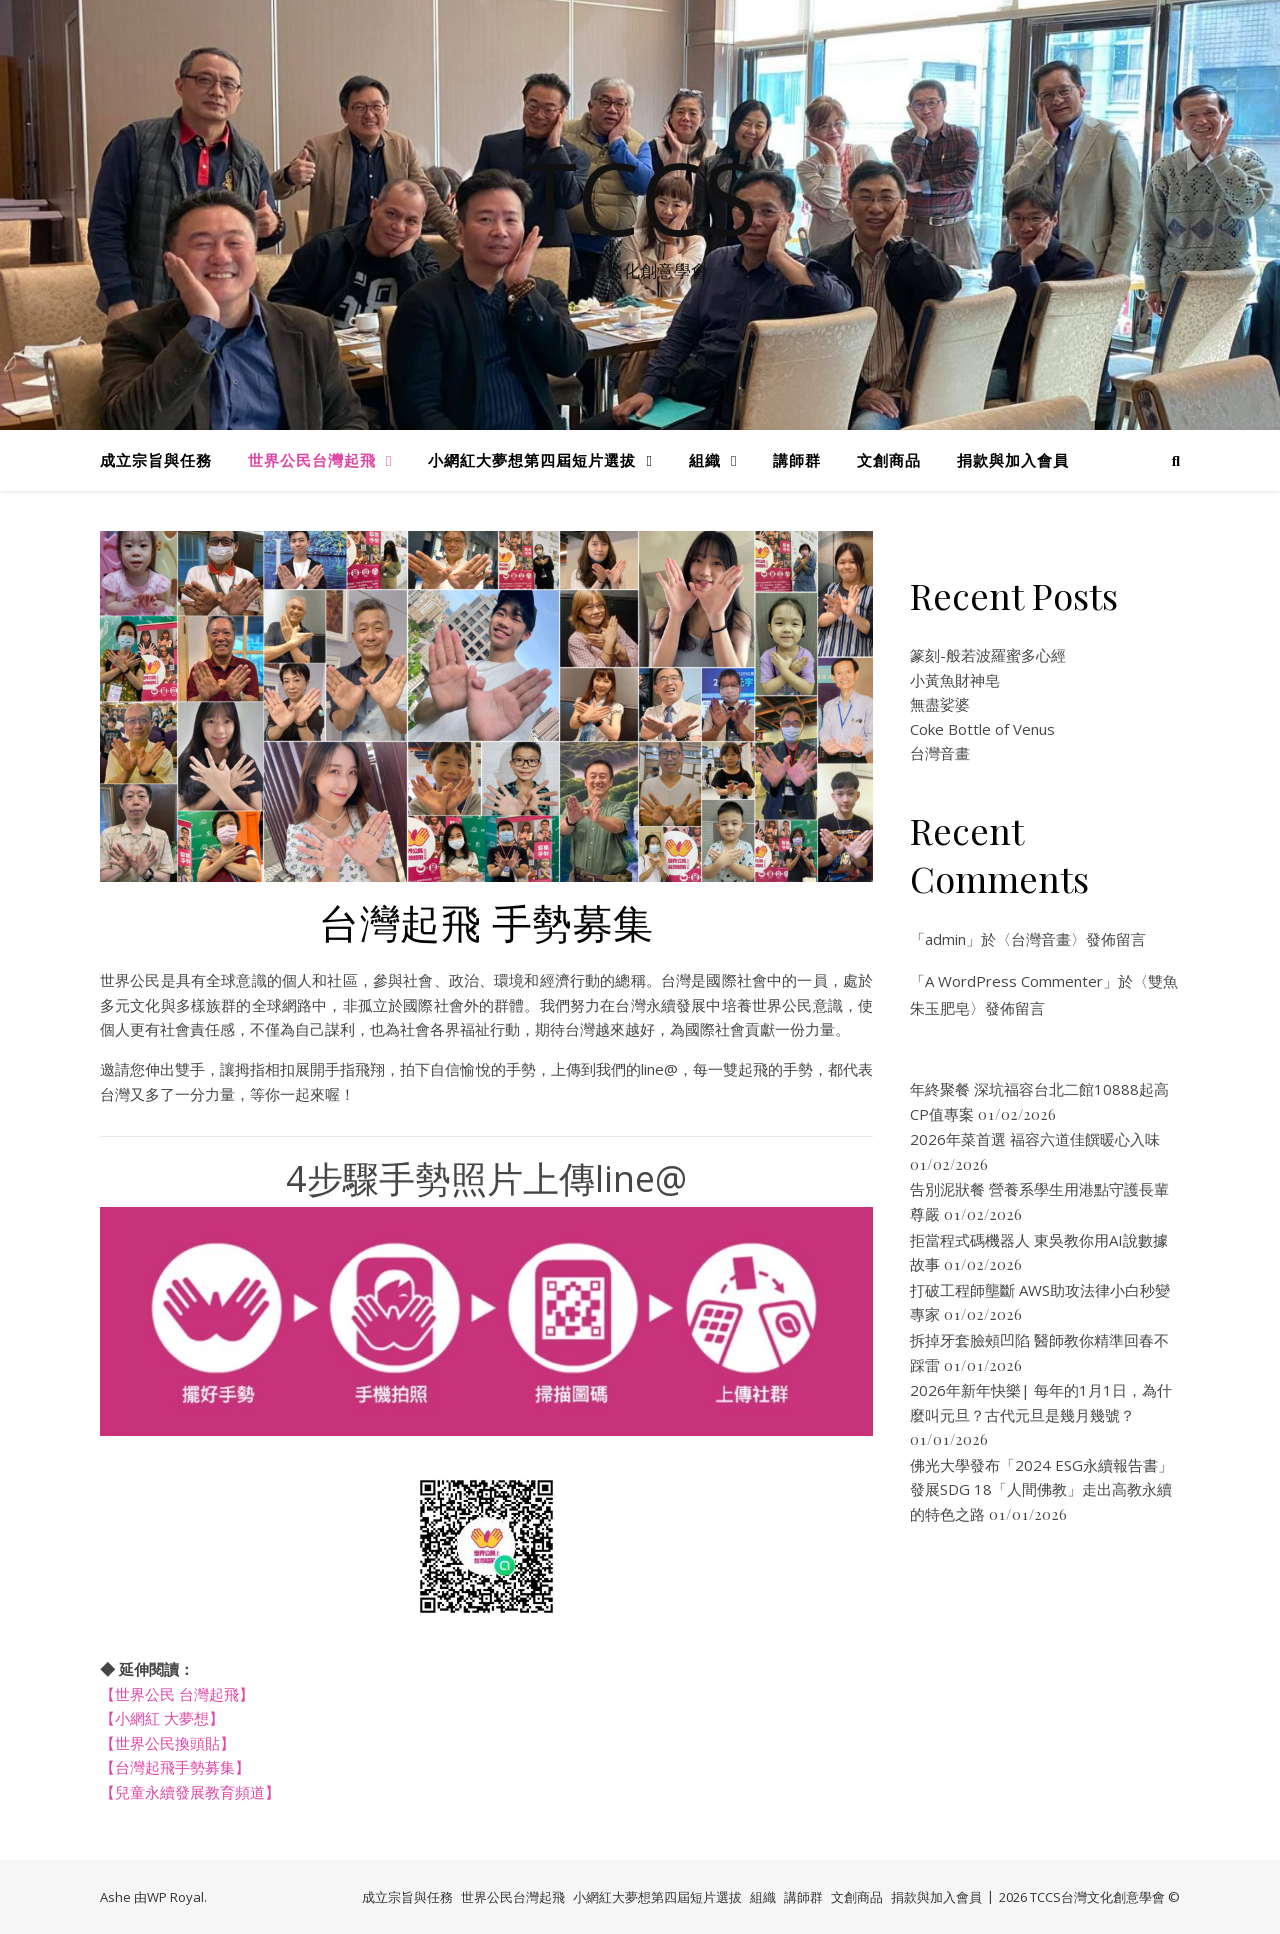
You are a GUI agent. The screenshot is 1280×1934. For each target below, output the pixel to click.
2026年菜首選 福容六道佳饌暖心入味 (1035, 1139)
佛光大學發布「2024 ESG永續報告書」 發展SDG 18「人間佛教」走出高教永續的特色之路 (1041, 1489)
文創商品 (889, 460)
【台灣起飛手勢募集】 (175, 1767)
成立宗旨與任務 (156, 460)
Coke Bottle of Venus (982, 729)
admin (945, 939)
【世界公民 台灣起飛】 (177, 1694)
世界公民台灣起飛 (312, 460)
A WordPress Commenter (1014, 981)
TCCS (640, 197)
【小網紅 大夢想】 (162, 1718)
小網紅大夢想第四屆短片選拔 (532, 460)
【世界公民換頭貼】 (167, 1743)
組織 (705, 460)
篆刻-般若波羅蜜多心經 (988, 655)
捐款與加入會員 (1013, 460)
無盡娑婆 (940, 704)
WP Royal (175, 1897)
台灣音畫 (940, 753)
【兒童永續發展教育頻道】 (190, 1792)
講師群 (797, 460)
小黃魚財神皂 (955, 680)
